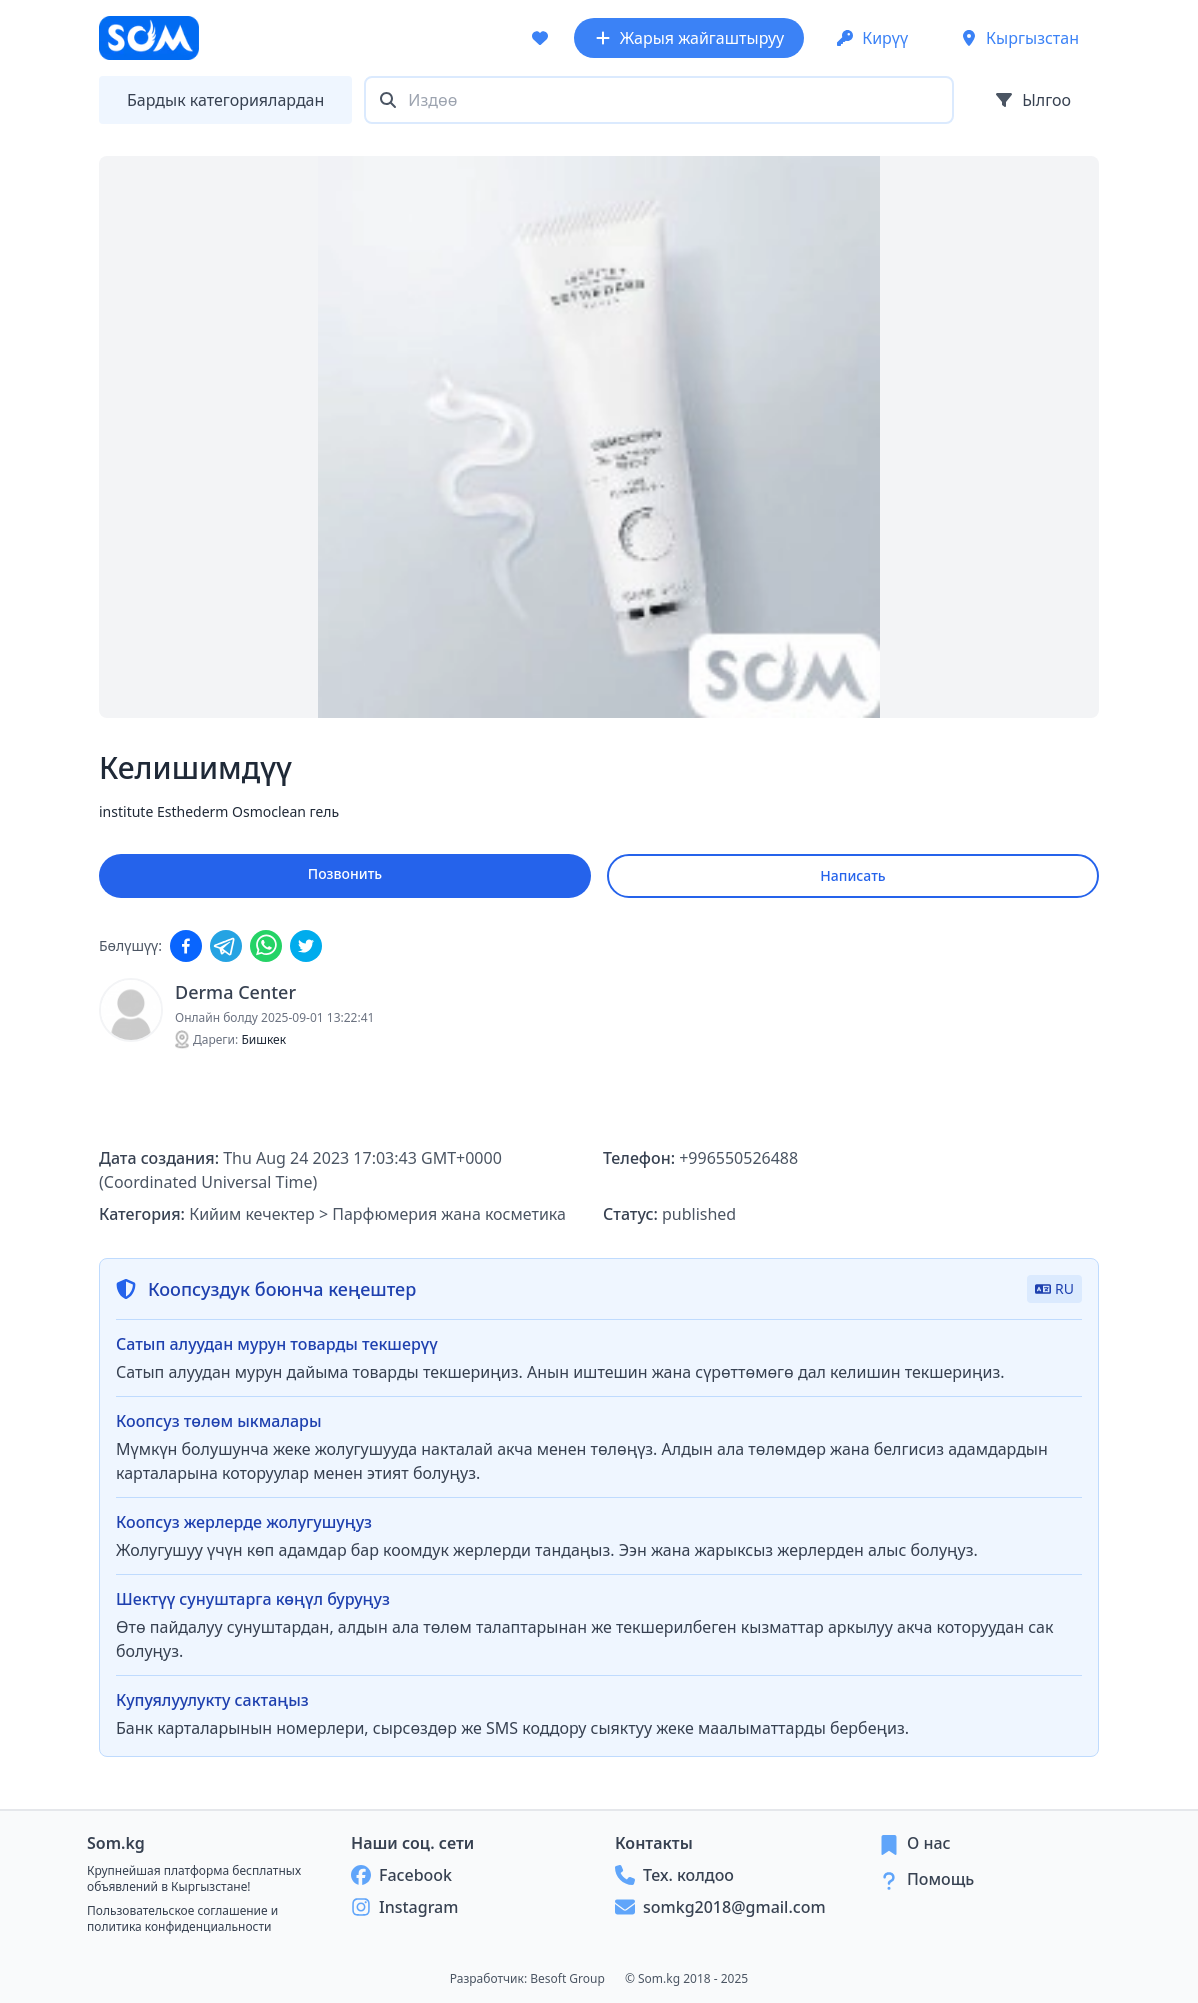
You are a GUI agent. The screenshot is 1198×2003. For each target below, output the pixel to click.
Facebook (401, 1875)
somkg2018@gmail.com (720, 1907)
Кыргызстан (1019, 38)
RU (1054, 1288)
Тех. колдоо (674, 1875)
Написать (852, 875)
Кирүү (872, 38)
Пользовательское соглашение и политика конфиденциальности (182, 1918)
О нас (929, 1843)
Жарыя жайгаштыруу (689, 38)
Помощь (940, 1879)
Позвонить (345, 873)
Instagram (404, 1907)
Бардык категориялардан (225, 100)
